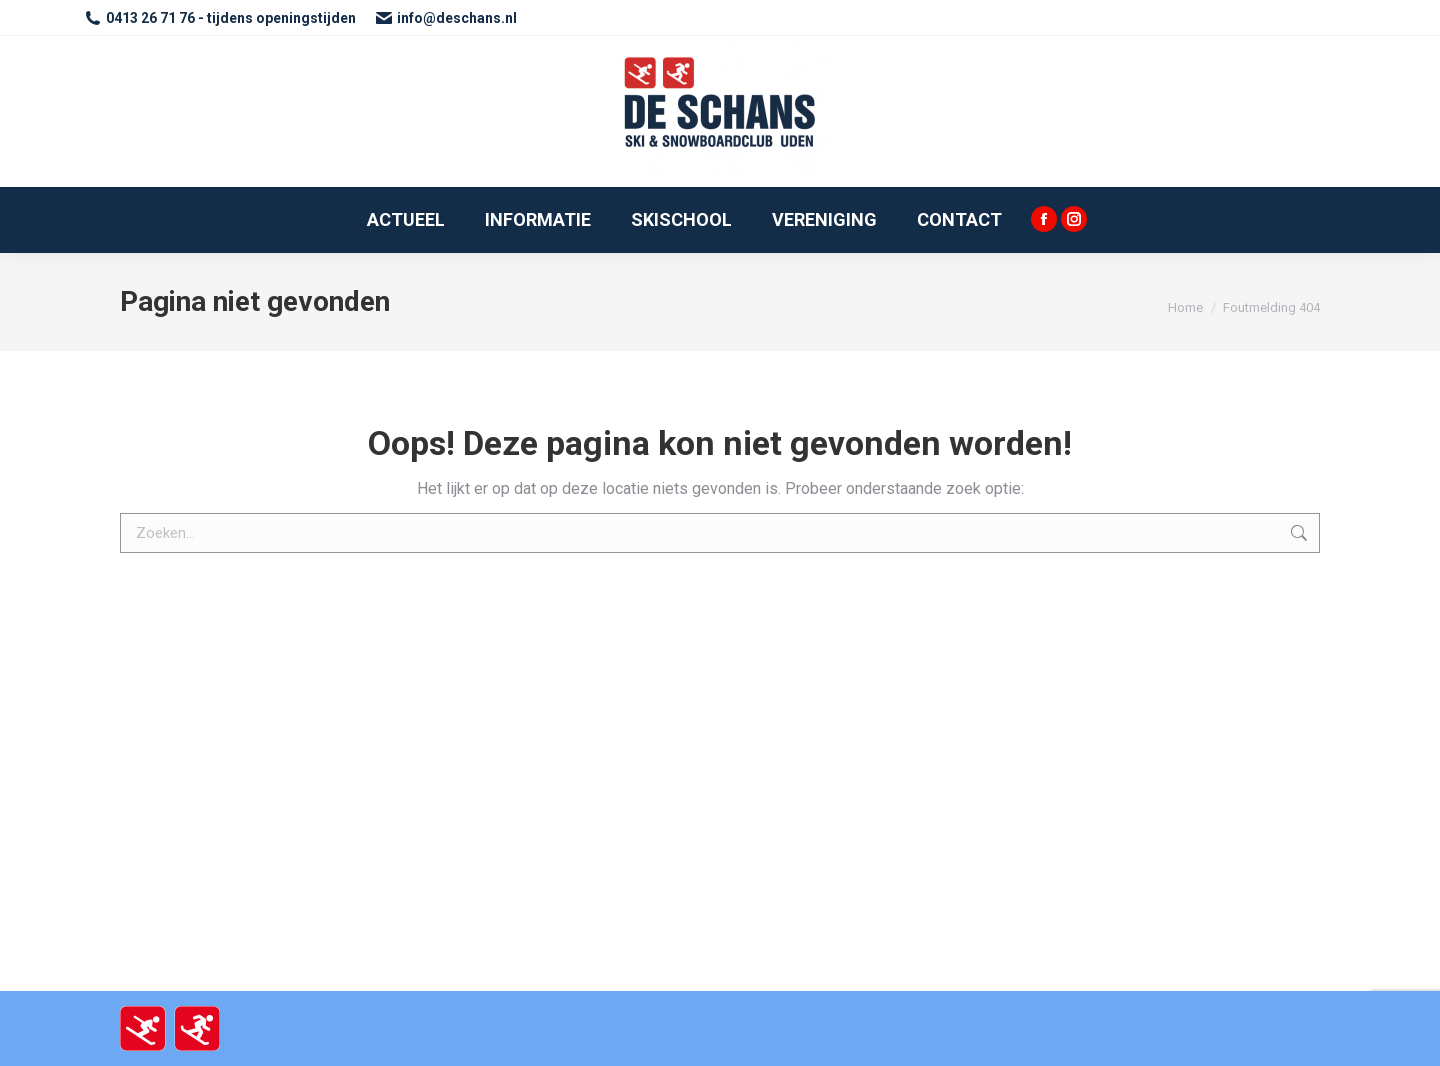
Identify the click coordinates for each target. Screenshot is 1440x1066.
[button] (1397, 28)
